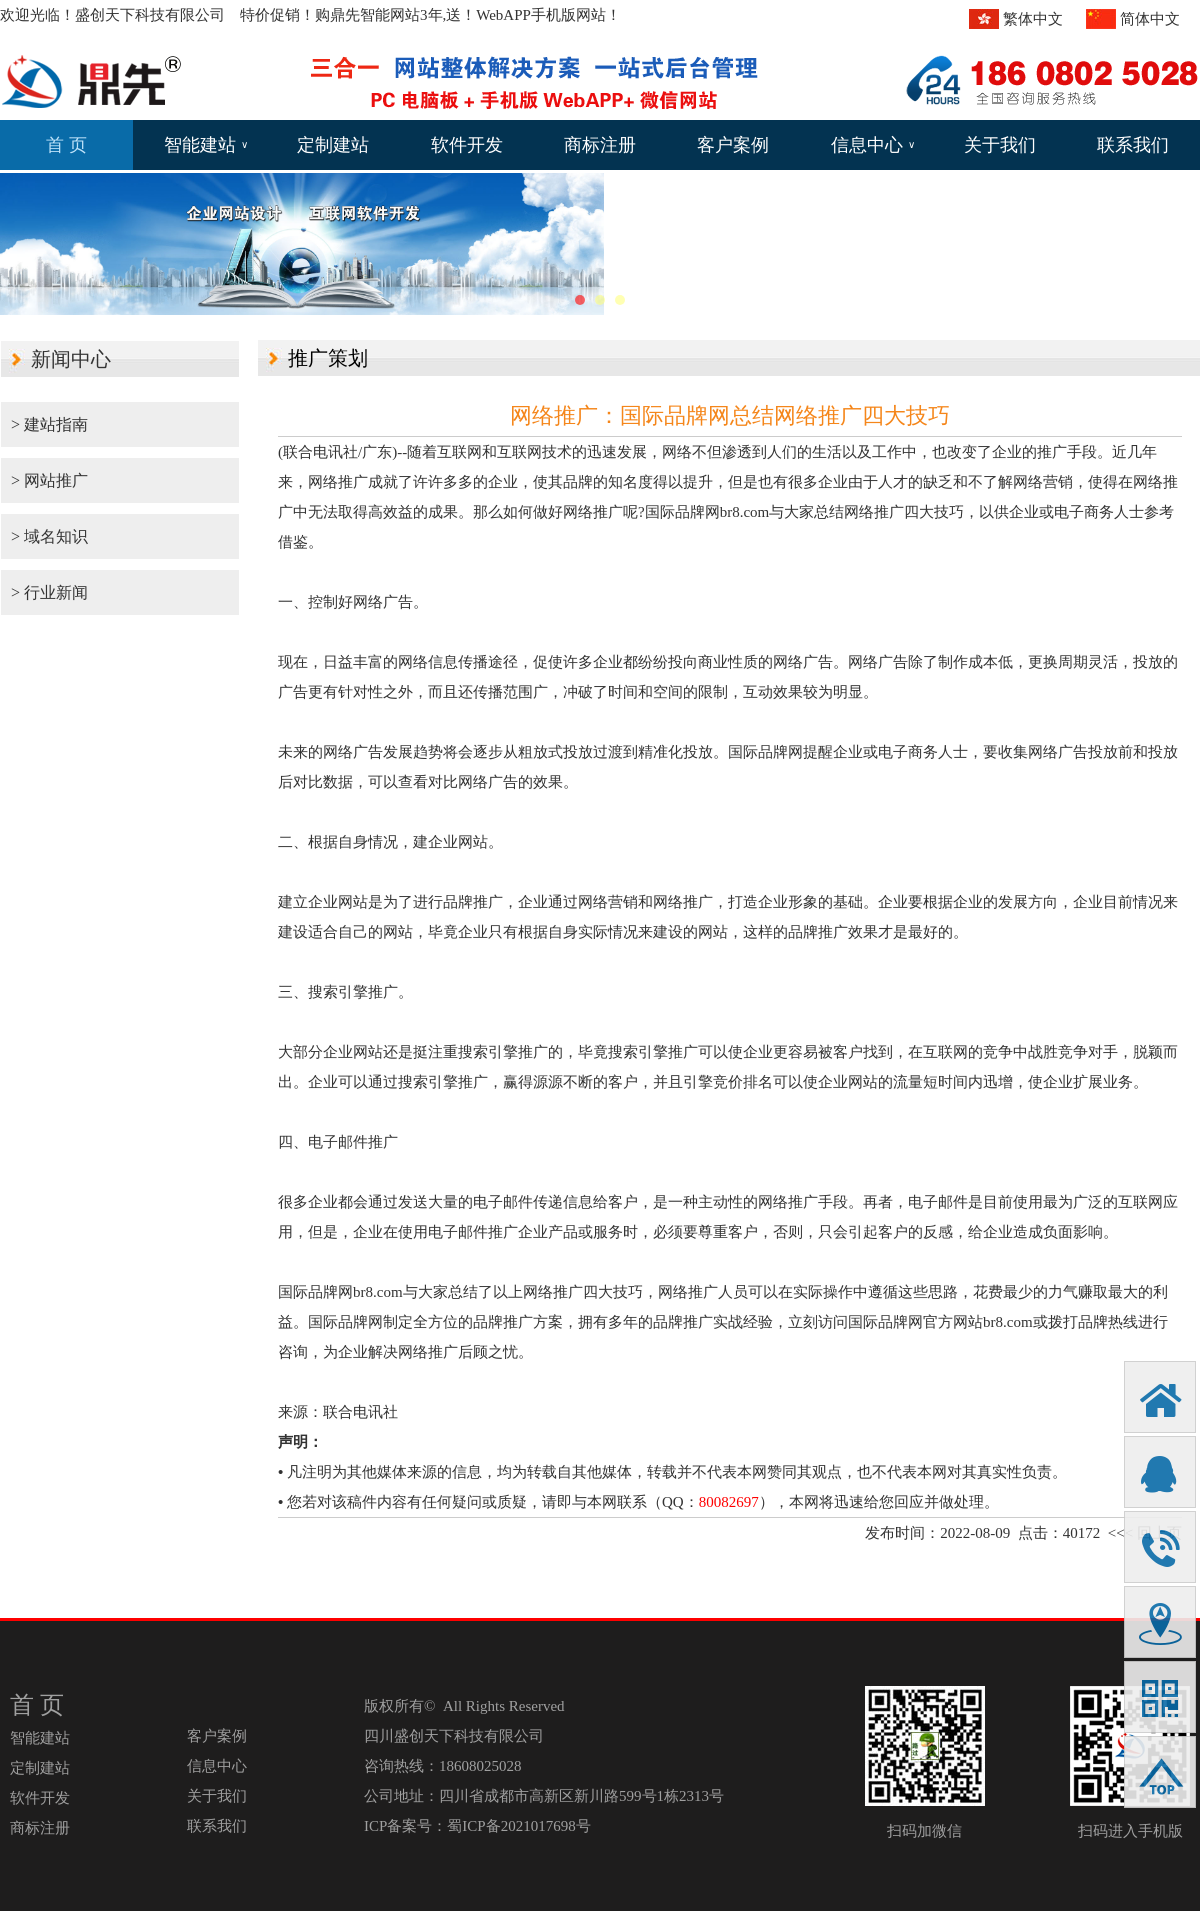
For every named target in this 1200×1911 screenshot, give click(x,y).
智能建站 (206, 145)
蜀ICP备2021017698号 (518, 1826)
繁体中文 (1033, 19)
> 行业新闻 (49, 592)
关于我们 (1000, 145)
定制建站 (333, 145)
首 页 (66, 145)
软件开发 (467, 145)
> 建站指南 (49, 424)
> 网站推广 (49, 480)
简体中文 (1150, 19)
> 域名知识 (49, 536)
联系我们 (1133, 145)
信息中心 (873, 145)
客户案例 (733, 145)
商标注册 (600, 145)
